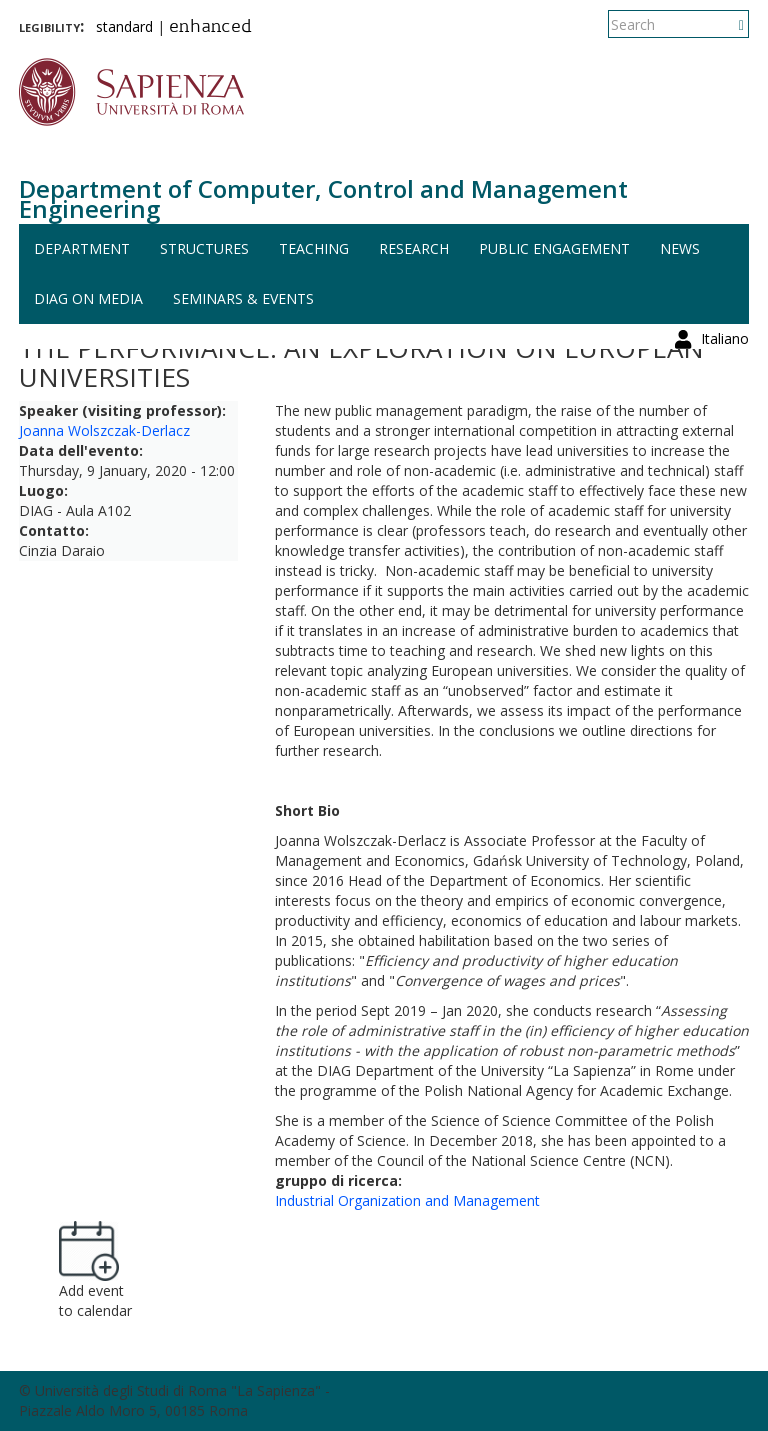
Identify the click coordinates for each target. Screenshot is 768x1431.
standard (124, 26)
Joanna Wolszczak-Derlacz (104, 430)
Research (414, 248)
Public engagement (554, 248)
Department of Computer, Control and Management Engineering (323, 198)
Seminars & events (243, 298)
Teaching (314, 248)
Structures (204, 248)
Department (82, 248)
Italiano (725, 24)
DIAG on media (88, 298)
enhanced (210, 28)
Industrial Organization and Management (407, 1200)
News (680, 248)
